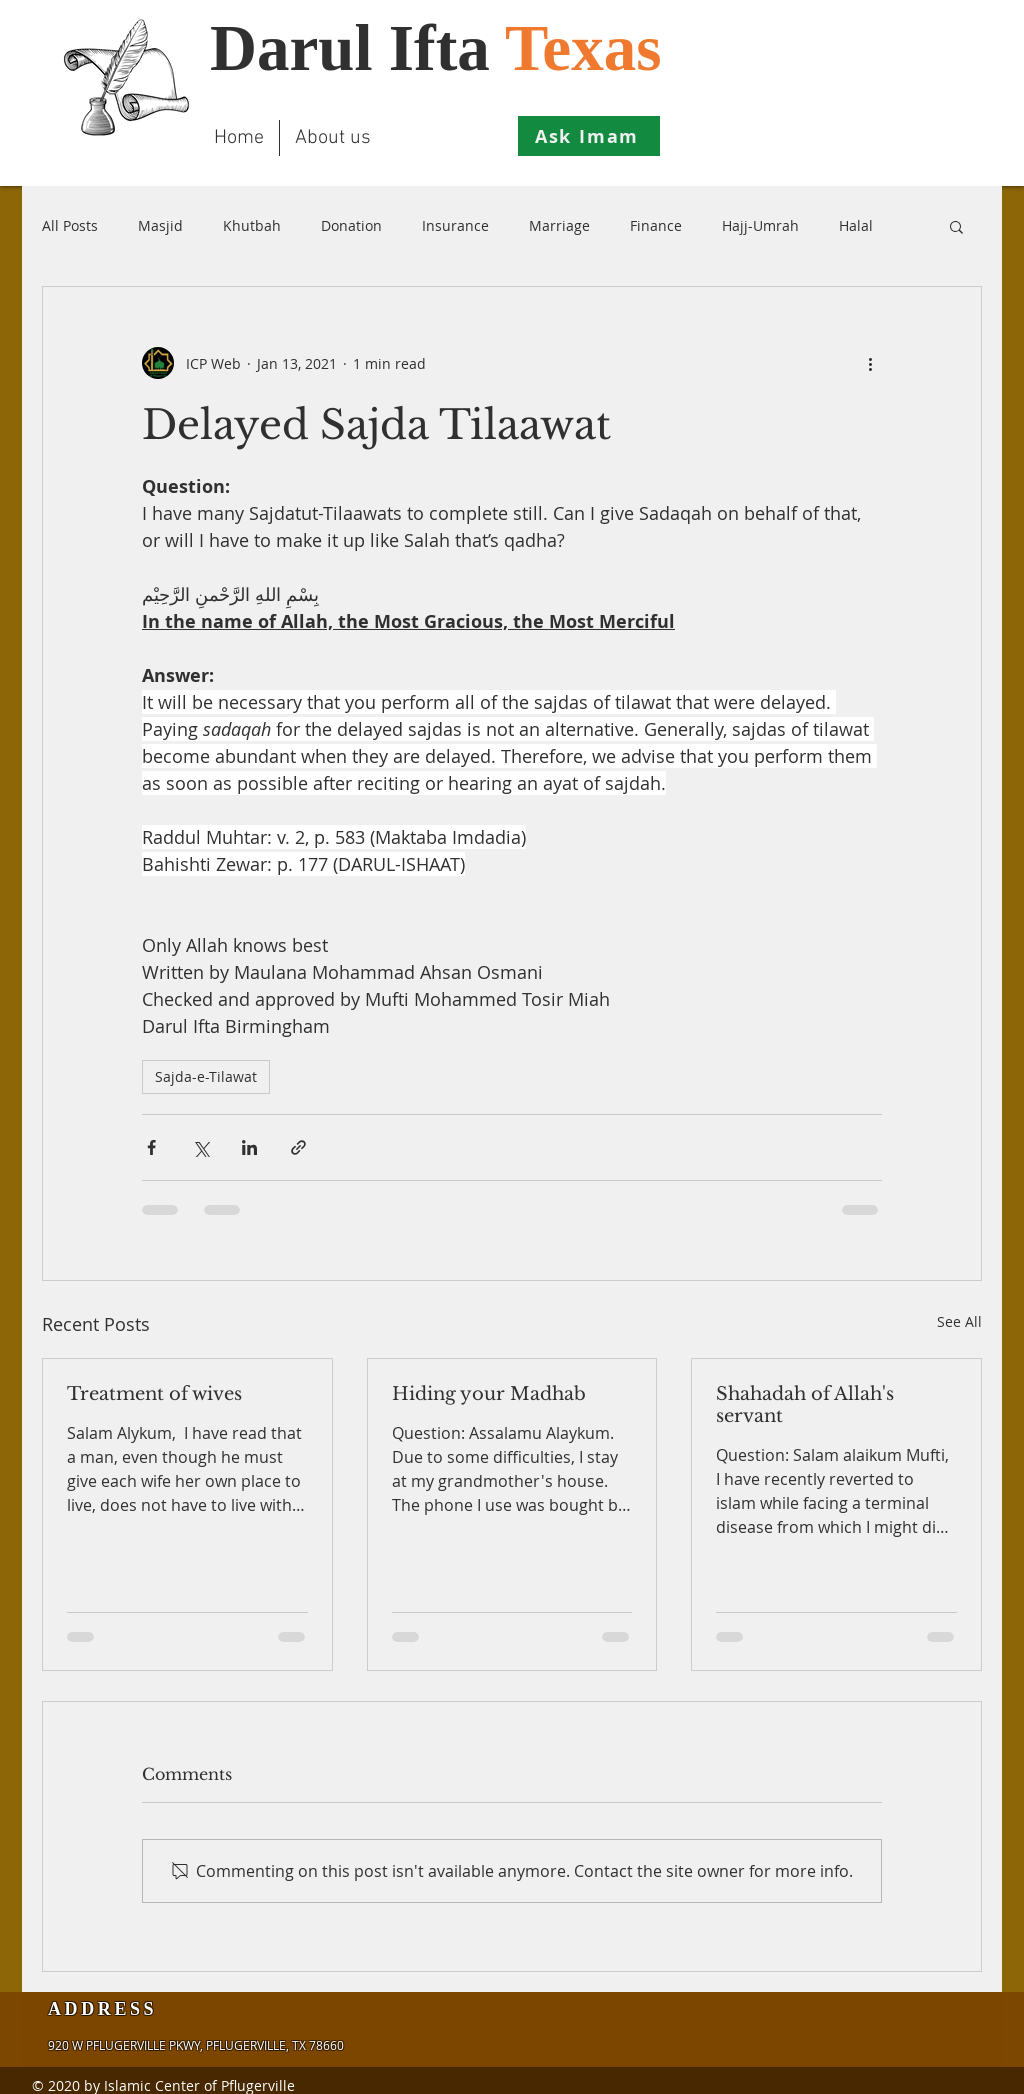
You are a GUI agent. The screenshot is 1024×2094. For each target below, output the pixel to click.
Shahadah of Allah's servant (805, 1405)
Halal (856, 225)
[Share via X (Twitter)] (200, 1147)
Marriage (559, 225)
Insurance (455, 225)
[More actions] (870, 363)
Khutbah (252, 225)
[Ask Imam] (589, 136)
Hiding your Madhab (489, 1394)
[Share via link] (298, 1147)
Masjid (160, 225)
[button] (956, 226)
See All (959, 1321)
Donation (351, 225)
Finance (656, 225)
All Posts (70, 225)
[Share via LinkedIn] (249, 1147)
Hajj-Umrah (760, 225)
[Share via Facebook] (151, 1147)
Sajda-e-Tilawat (206, 1076)
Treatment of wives (154, 1394)
